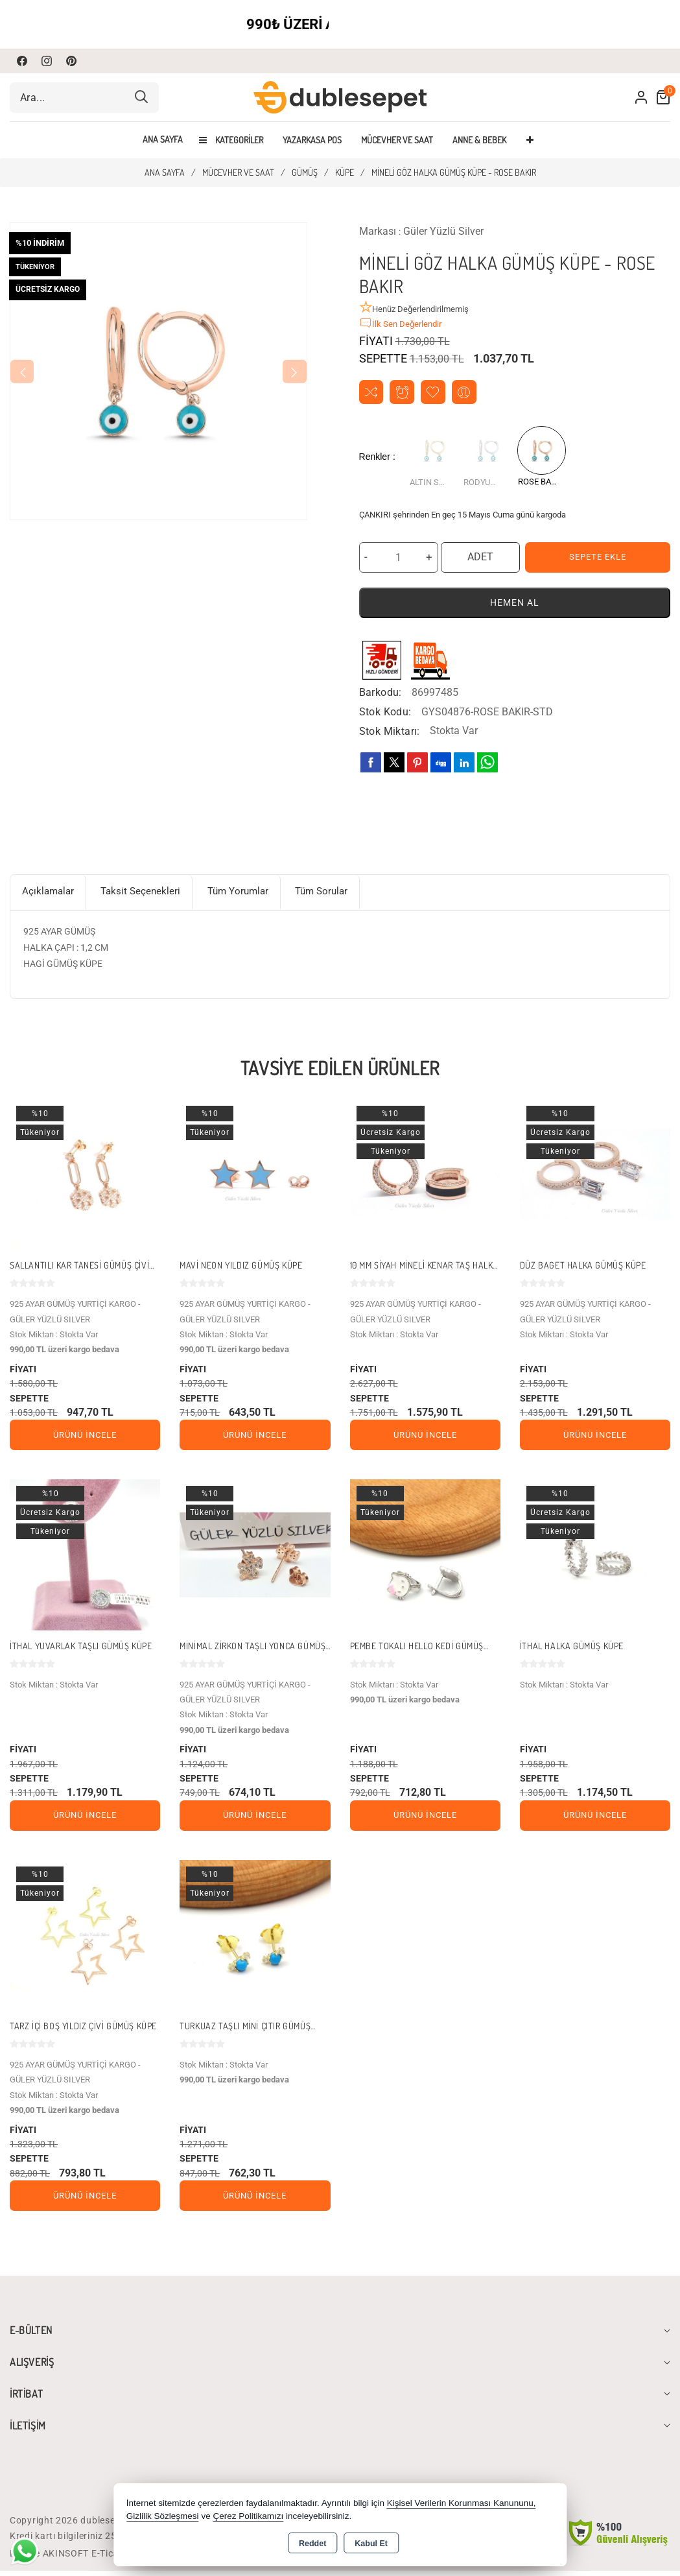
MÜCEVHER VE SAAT (397, 139)
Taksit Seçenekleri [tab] (149, 894)
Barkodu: (380, 693)
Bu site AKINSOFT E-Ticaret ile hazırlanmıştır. (109, 2558)
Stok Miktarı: (389, 732)
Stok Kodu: (385, 713)
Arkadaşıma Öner (469, 392)
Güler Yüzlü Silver (443, 231)
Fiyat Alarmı (404, 392)
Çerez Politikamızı (248, 2516)
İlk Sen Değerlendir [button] (400, 322)
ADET (480, 558)
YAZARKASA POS (312, 139)
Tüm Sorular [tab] (342, 894)
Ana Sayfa (163, 139)
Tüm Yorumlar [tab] (252, 894)
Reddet (312, 2543)
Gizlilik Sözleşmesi (162, 2516)
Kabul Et (371, 2543)
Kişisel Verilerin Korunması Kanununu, (461, 2503)
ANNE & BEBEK (479, 139)
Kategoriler (231, 139)
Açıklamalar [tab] (50, 894)
